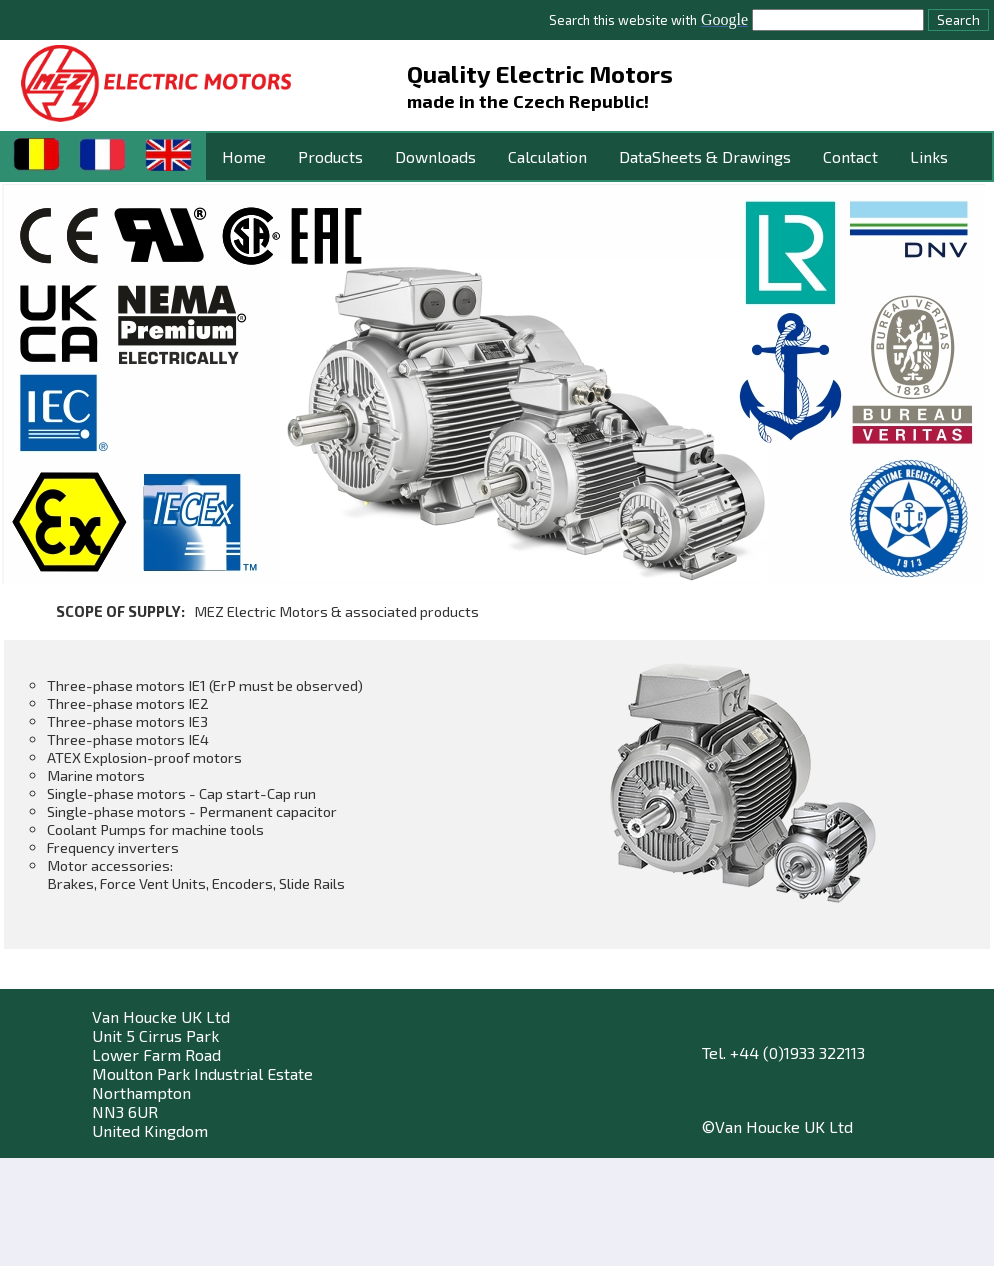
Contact (850, 156)
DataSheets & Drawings (705, 156)
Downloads (435, 156)
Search (958, 20)
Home (244, 156)
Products (330, 156)
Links (929, 156)
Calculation (547, 156)
